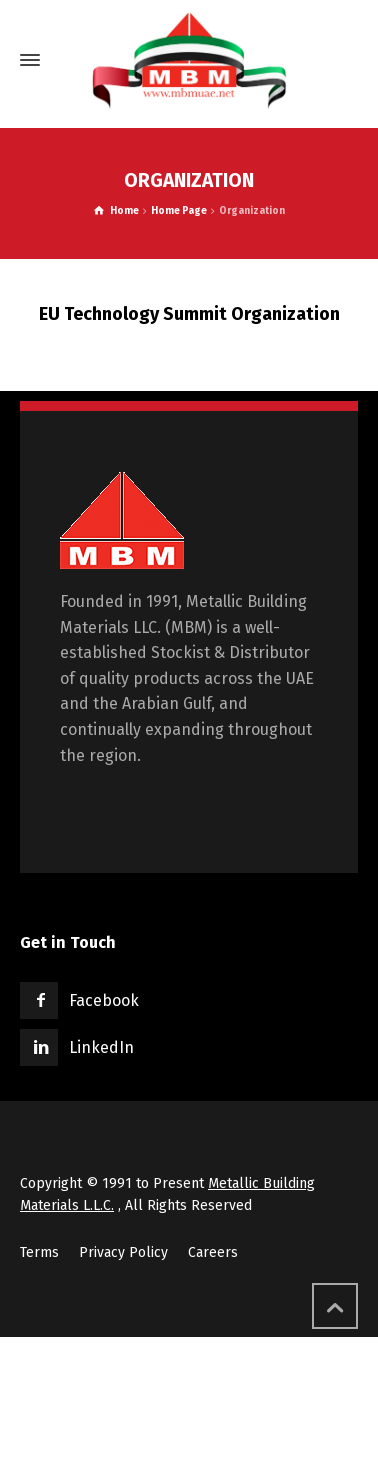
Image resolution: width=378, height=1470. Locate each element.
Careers (213, 1252)
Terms (39, 1252)
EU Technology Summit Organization (189, 314)
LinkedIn (101, 1047)
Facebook (104, 1000)
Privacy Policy (123, 1252)
